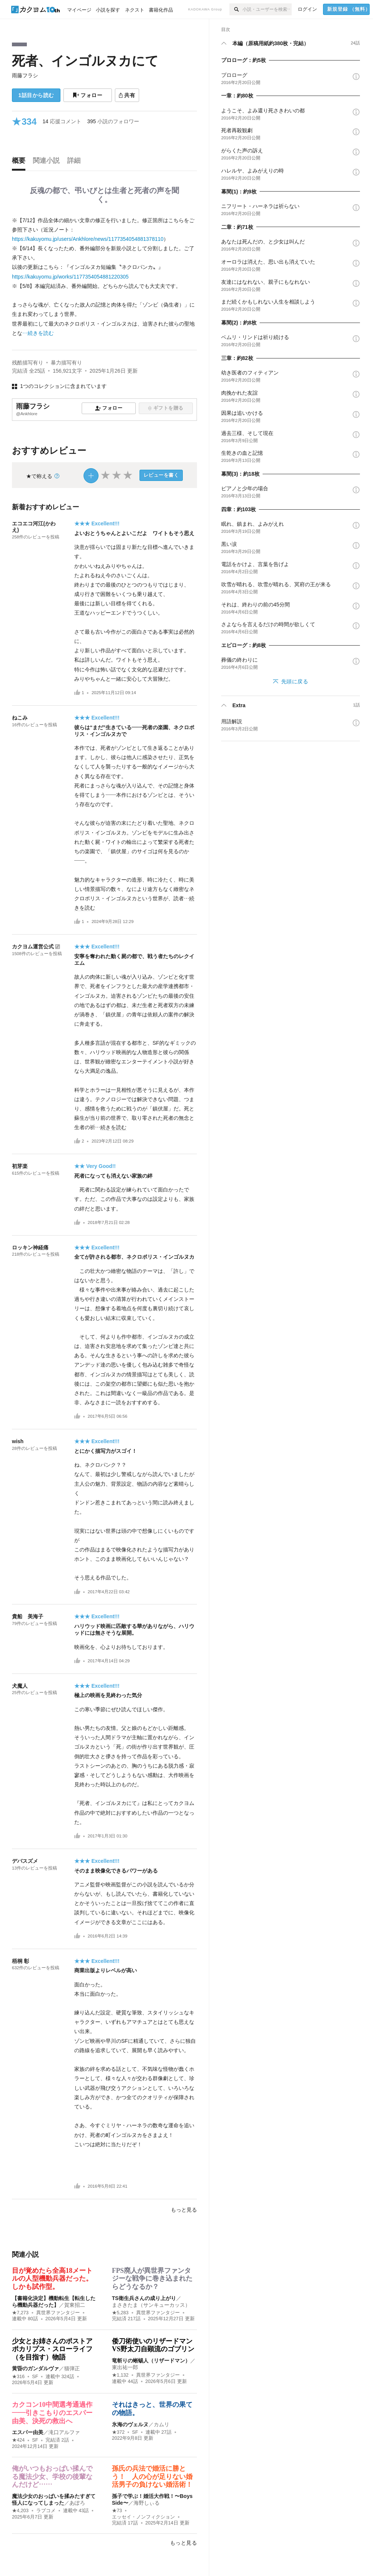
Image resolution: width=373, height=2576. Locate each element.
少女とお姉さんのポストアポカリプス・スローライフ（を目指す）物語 (52, 2349)
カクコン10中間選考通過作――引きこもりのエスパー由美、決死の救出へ (52, 2412)
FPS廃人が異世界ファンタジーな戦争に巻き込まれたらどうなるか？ (152, 2278)
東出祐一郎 (125, 2367)
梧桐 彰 (20, 1961)
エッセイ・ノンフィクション (143, 2517)
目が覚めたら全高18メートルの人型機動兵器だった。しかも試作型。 (52, 2278)
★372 (118, 2432)
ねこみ (20, 718)
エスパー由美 (27, 2432)
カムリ (161, 2424)
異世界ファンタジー (58, 2312)
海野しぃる (147, 2503)
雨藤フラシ (25, 75)
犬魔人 (20, 1686)
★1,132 (120, 2375)
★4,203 (20, 2510)
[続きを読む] (104, 277)
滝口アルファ (64, 2432)
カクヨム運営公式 (33, 947)
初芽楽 (20, 1166)
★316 (18, 2376)
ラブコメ (46, 2510)
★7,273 (20, 2312)
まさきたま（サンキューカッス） (151, 2305)
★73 (117, 2510)
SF (35, 2376)
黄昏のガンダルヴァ (35, 2368)
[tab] (20, 162)
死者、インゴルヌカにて (85, 60)
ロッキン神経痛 (30, 1247)
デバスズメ (25, 1861)
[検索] (235, 9)
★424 (18, 2440)
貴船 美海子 (27, 1616)
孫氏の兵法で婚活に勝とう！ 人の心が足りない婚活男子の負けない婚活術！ (152, 2476)
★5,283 (120, 2312)
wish (17, 1441)
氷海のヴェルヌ (130, 2424)
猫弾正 (72, 2368)
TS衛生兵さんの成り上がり (144, 2298)
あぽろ (77, 2503)
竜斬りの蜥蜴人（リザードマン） (151, 2361)
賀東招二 (74, 2305)
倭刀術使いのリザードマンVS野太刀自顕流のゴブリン (153, 2345)
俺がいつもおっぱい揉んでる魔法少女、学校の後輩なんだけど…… (52, 2476)
